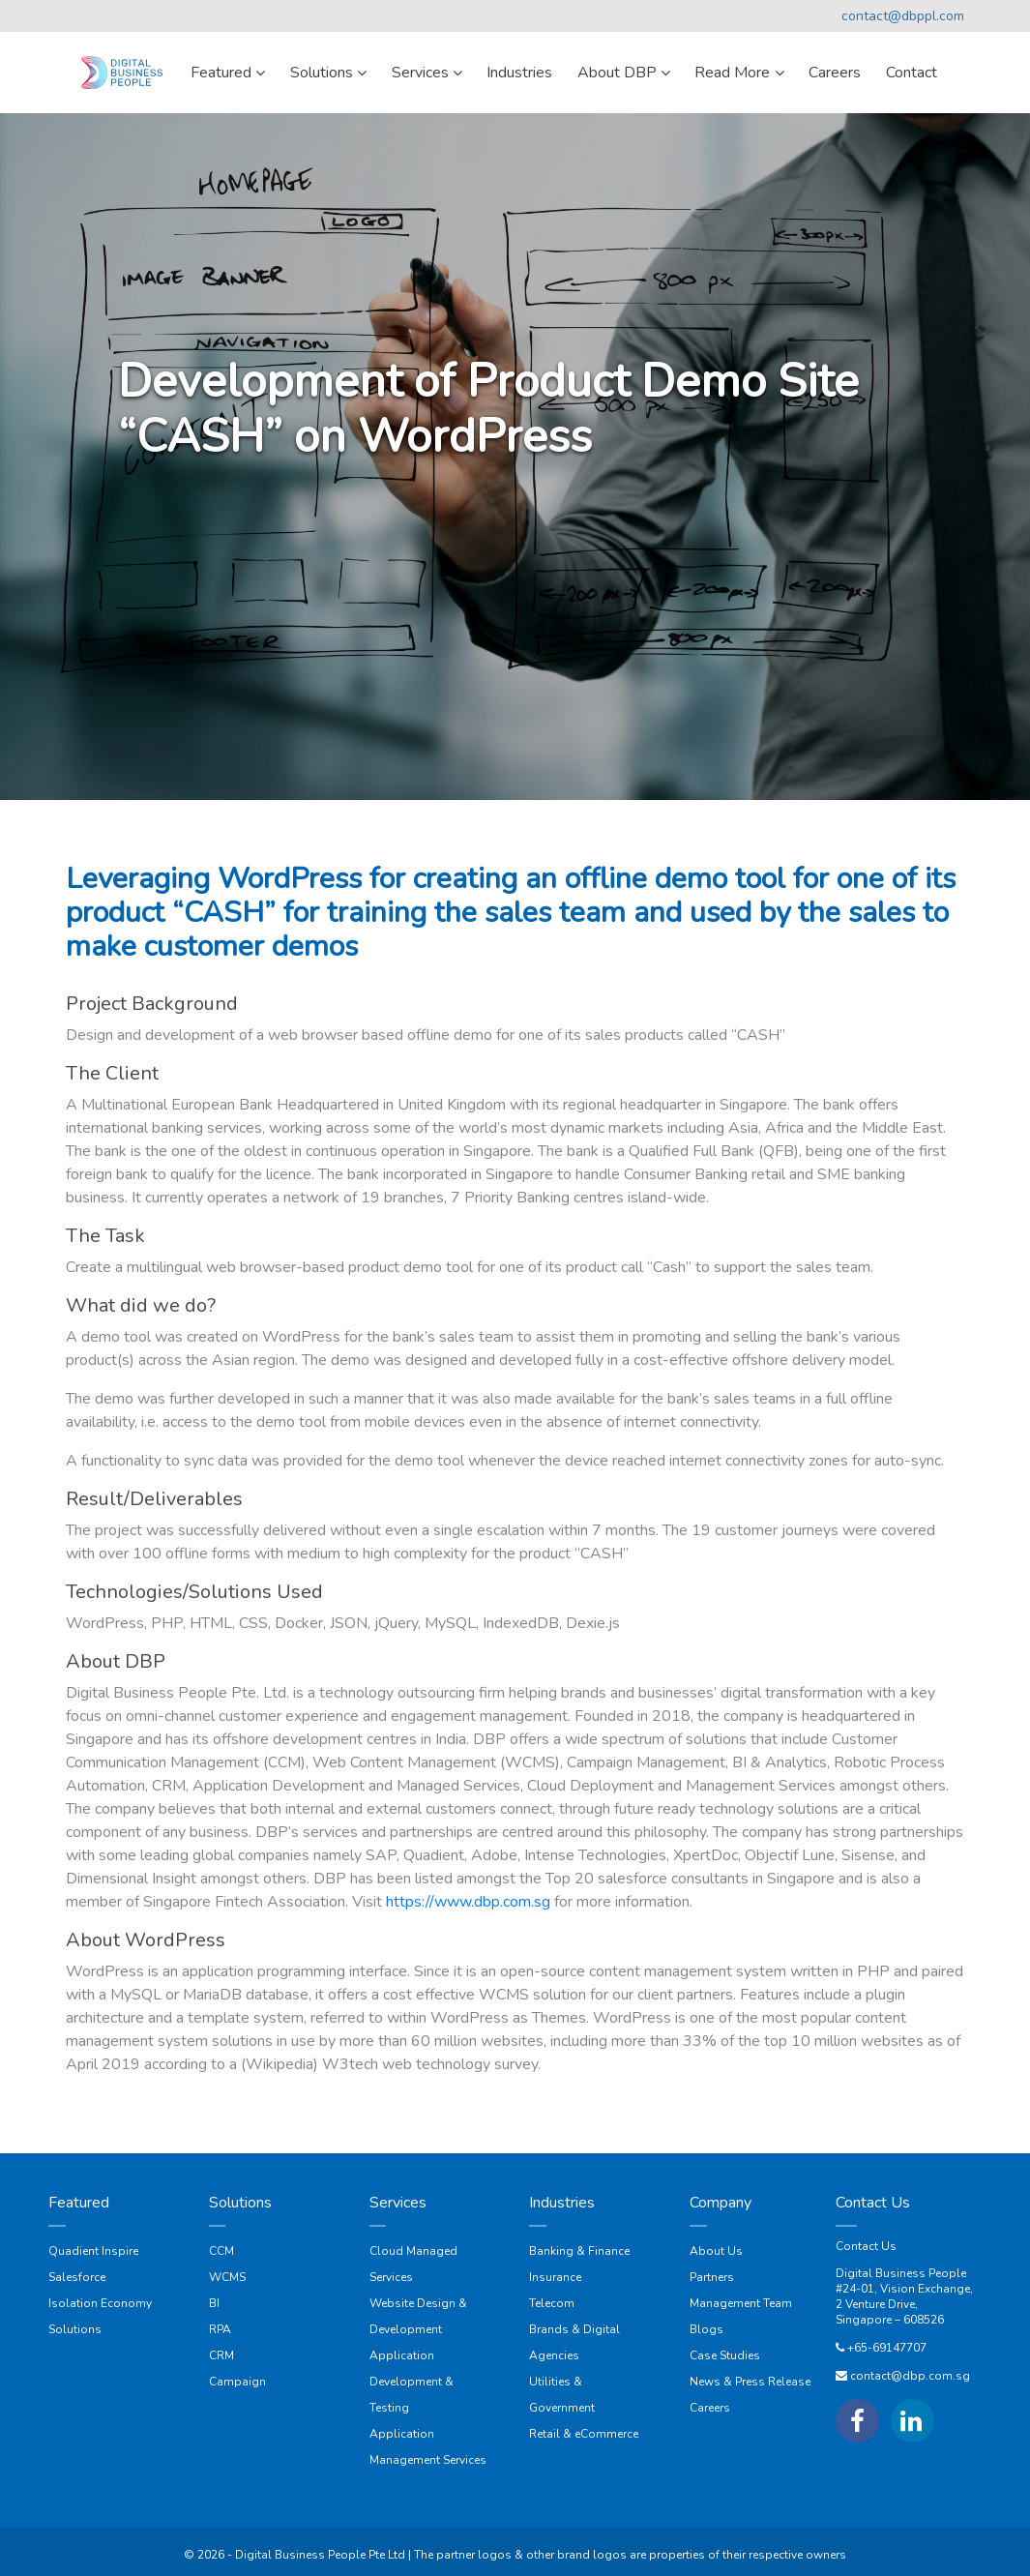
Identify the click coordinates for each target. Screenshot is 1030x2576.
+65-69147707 (887, 2347)
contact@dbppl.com (902, 16)
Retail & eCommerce (583, 2434)
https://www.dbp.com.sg (468, 1901)
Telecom (551, 2303)
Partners (712, 2277)
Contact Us (866, 2246)
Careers (710, 2407)
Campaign (237, 2381)
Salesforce (76, 2277)
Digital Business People (901, 2273)
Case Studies (725, 2355)
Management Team (741, 2303)
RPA (220, 2329)
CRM (221, 2355)
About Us (716, 2251)
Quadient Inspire (93, 2251)
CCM (221, 2251)
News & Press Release (750, 2381)
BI (214, 2303)
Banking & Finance (579, 2251)
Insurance (555, 2277)
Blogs (706, 2329)
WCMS (227, 2277)
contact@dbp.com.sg (910, 2376)
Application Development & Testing (411, 2381)
